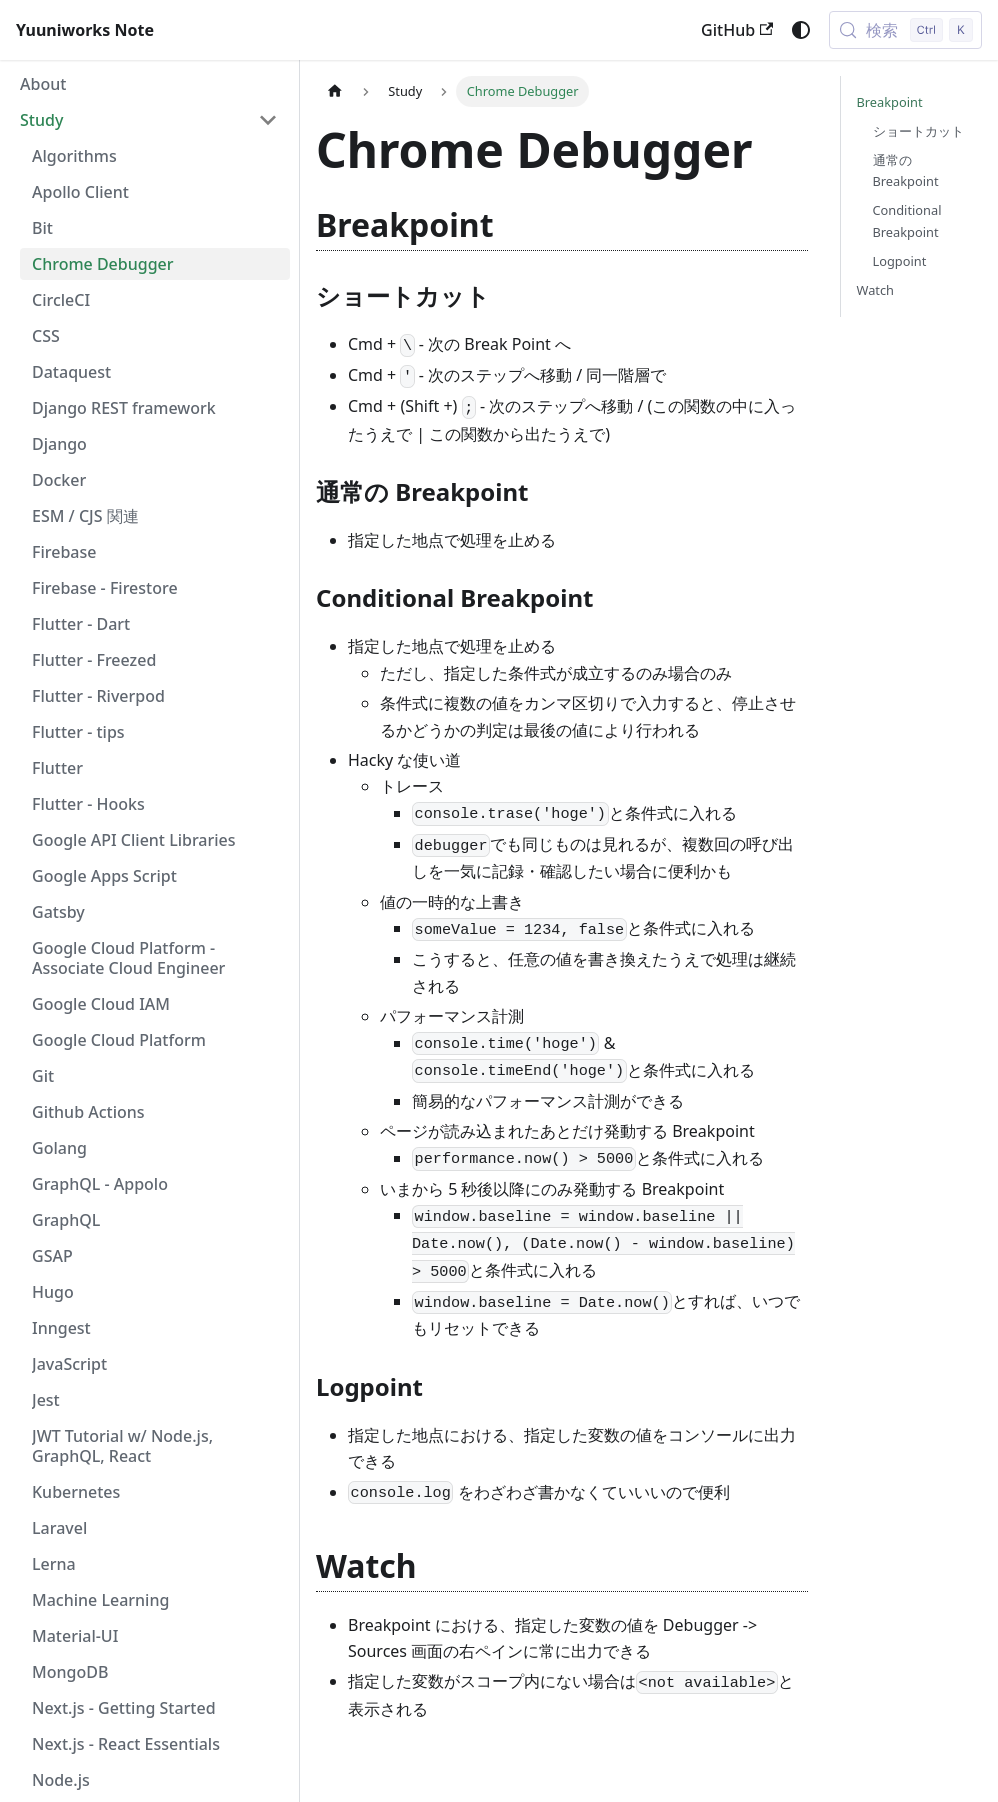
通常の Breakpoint (906, 170)
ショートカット (918, 131)
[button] (149, 120)
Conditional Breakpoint (907, 220)
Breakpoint (890, 102)
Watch (876, 290)
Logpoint (900, 261)
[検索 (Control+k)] (905, 30)
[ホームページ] (335, 91)
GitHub (737, 30)
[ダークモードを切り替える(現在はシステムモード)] (801, 30)
